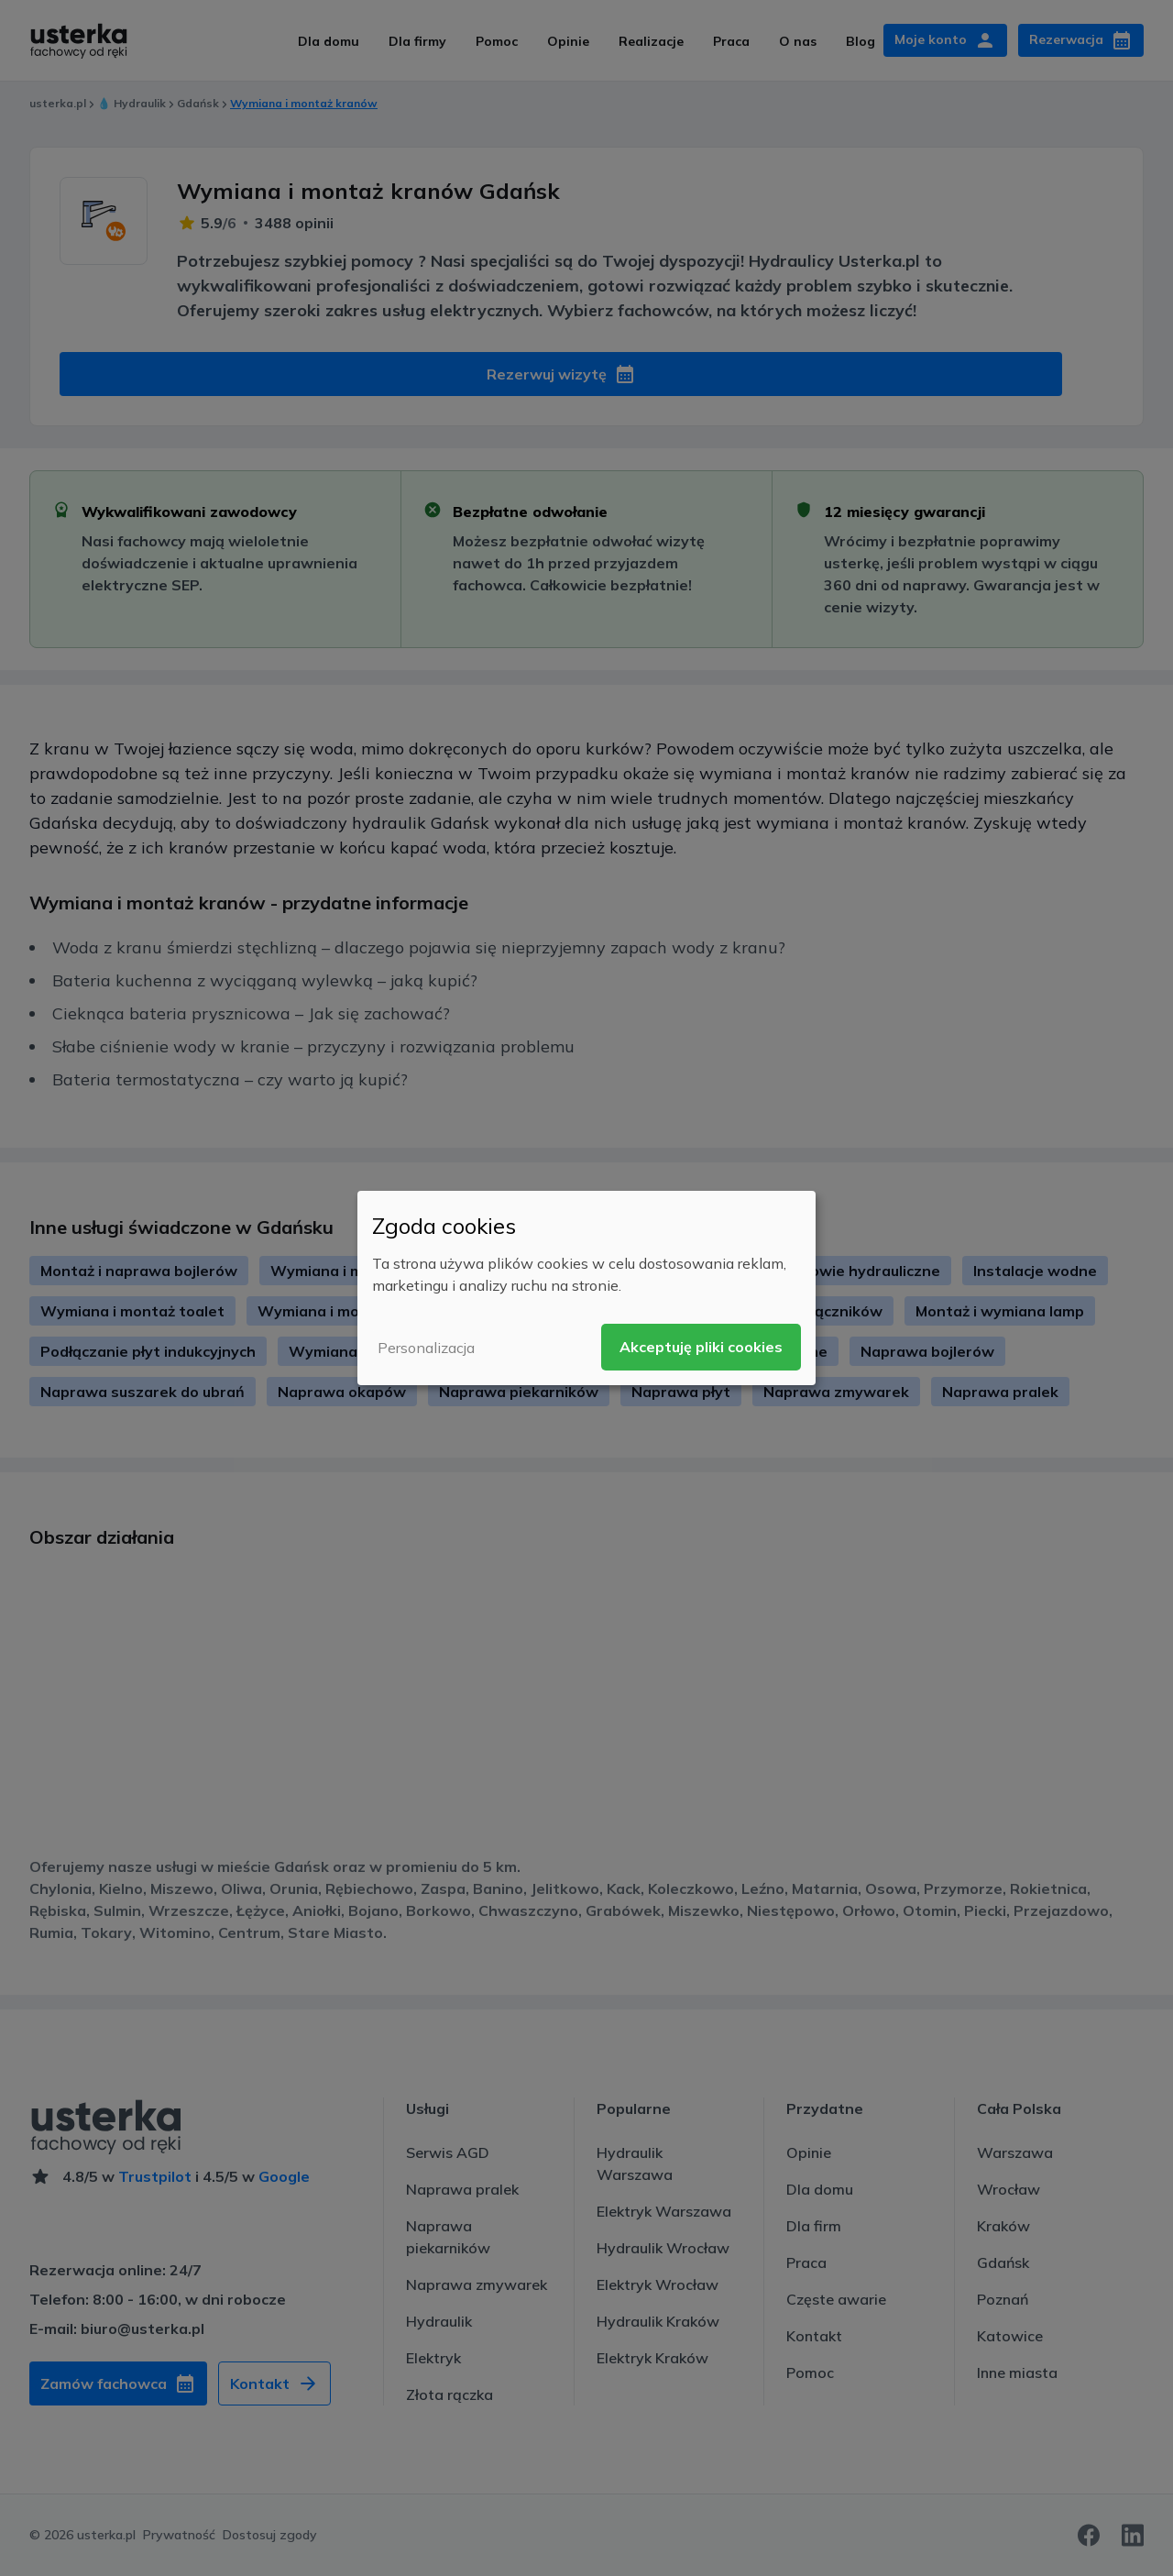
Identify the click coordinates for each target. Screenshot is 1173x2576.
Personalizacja (426, 1347)
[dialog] (586, 1288)
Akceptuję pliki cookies (701, 1347)
